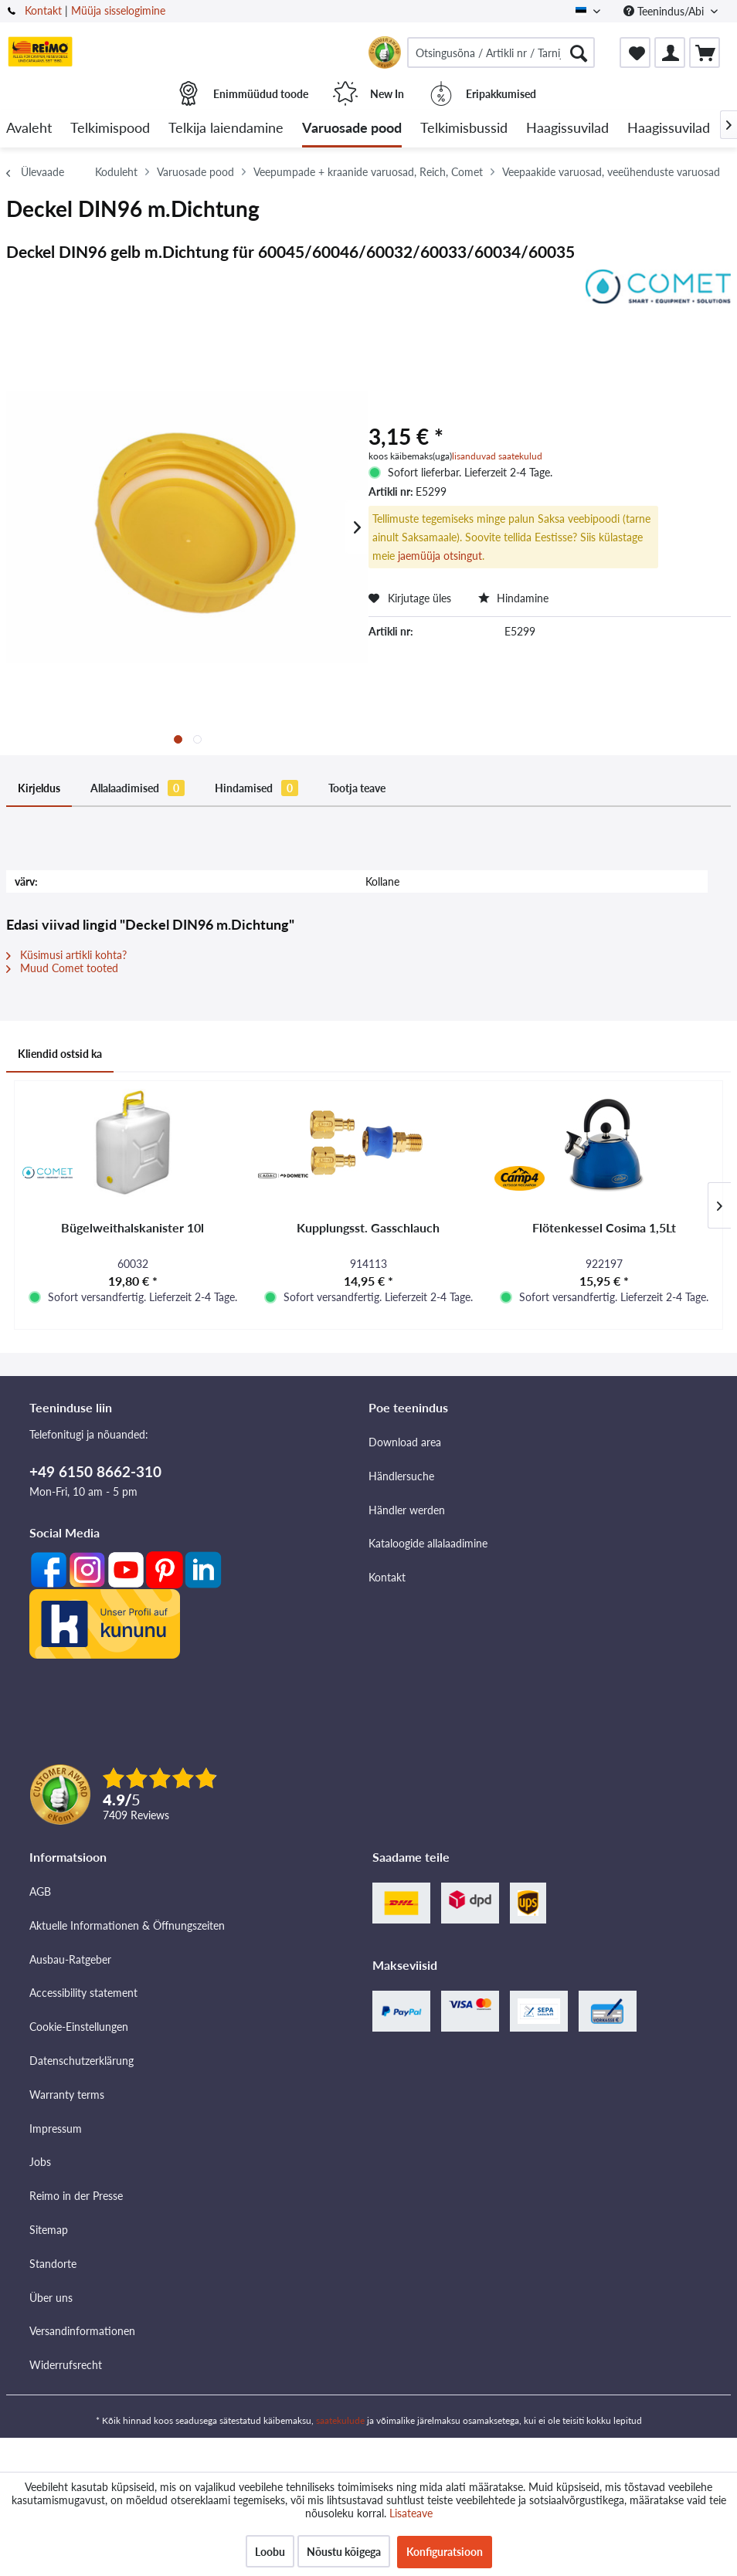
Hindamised (256, 788)
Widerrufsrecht (65, 2364)
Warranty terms (66, 2094)
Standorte (52, 2263)
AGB (40, 1891)
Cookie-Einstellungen (78, 2026)
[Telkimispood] (110, 128)
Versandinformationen (82, 2330)
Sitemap (48, 2229)
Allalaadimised (137, 788)
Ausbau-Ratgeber (70, 1959)
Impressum (55, 2128)
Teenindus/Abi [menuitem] (665, 11)
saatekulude (340, 2420)
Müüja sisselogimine (118, 10)
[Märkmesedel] (635, 52)
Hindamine (513, 598)
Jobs (40, 2161)
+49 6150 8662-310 (95, 1471)
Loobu (270, 2551)
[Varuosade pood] (352, 128)
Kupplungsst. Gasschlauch (368, 1227)
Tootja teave (356, 788)
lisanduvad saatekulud (497, 456)
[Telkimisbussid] (464, 128)
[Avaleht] (29, 128)
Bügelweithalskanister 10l (132, 1227)
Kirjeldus (39, 788)
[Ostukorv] (704, 52)
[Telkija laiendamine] (226, 128)
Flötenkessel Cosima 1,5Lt (604, 1227)
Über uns (51, 2297)
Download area (404, 1442)
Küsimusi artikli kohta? (66, 954)
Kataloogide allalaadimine (427, 1543)
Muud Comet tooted (62, 967)
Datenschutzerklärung (81, 2060)
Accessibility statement (83, 1992)
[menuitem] (501, 52)
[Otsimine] (578, 52)
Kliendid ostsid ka (60, 1053)
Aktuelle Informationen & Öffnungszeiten (127, 1925)
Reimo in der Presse (76, 2195)
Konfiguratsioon (444, 2551)
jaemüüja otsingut (440, 555)
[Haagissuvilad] (567, 128)
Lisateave (411, 2513)
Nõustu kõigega (344, 2551)
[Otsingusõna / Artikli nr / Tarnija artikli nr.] (501, 52)
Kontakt (43, 10)
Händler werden (406, 1510)
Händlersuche (401, 1476)
